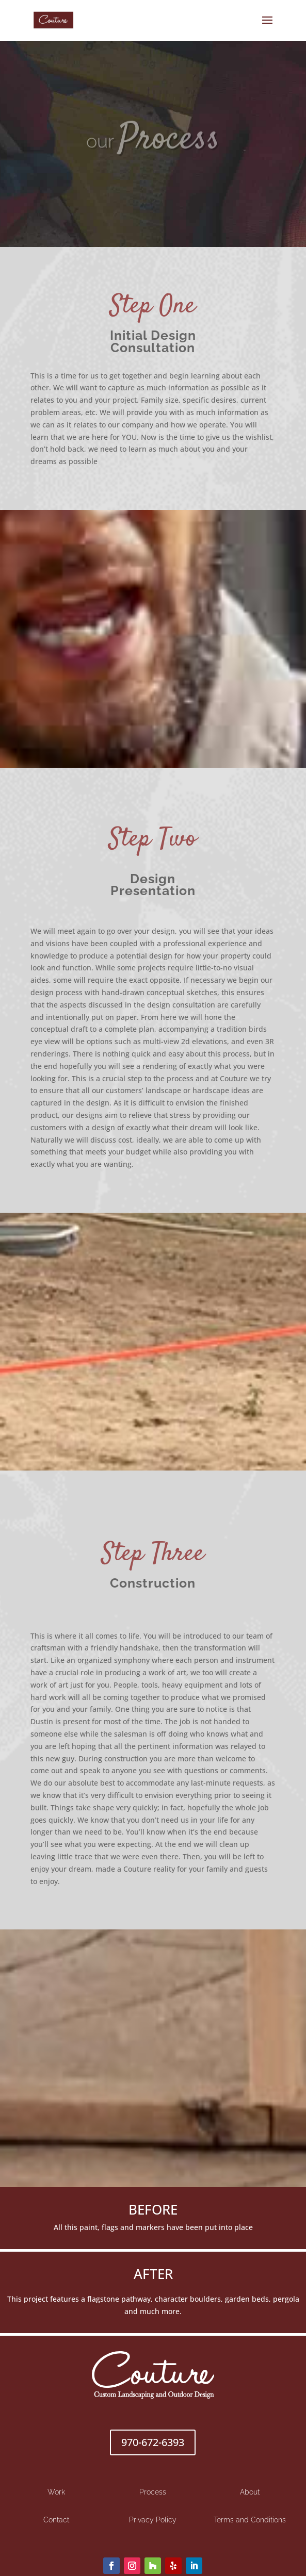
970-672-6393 (152, 2442)
